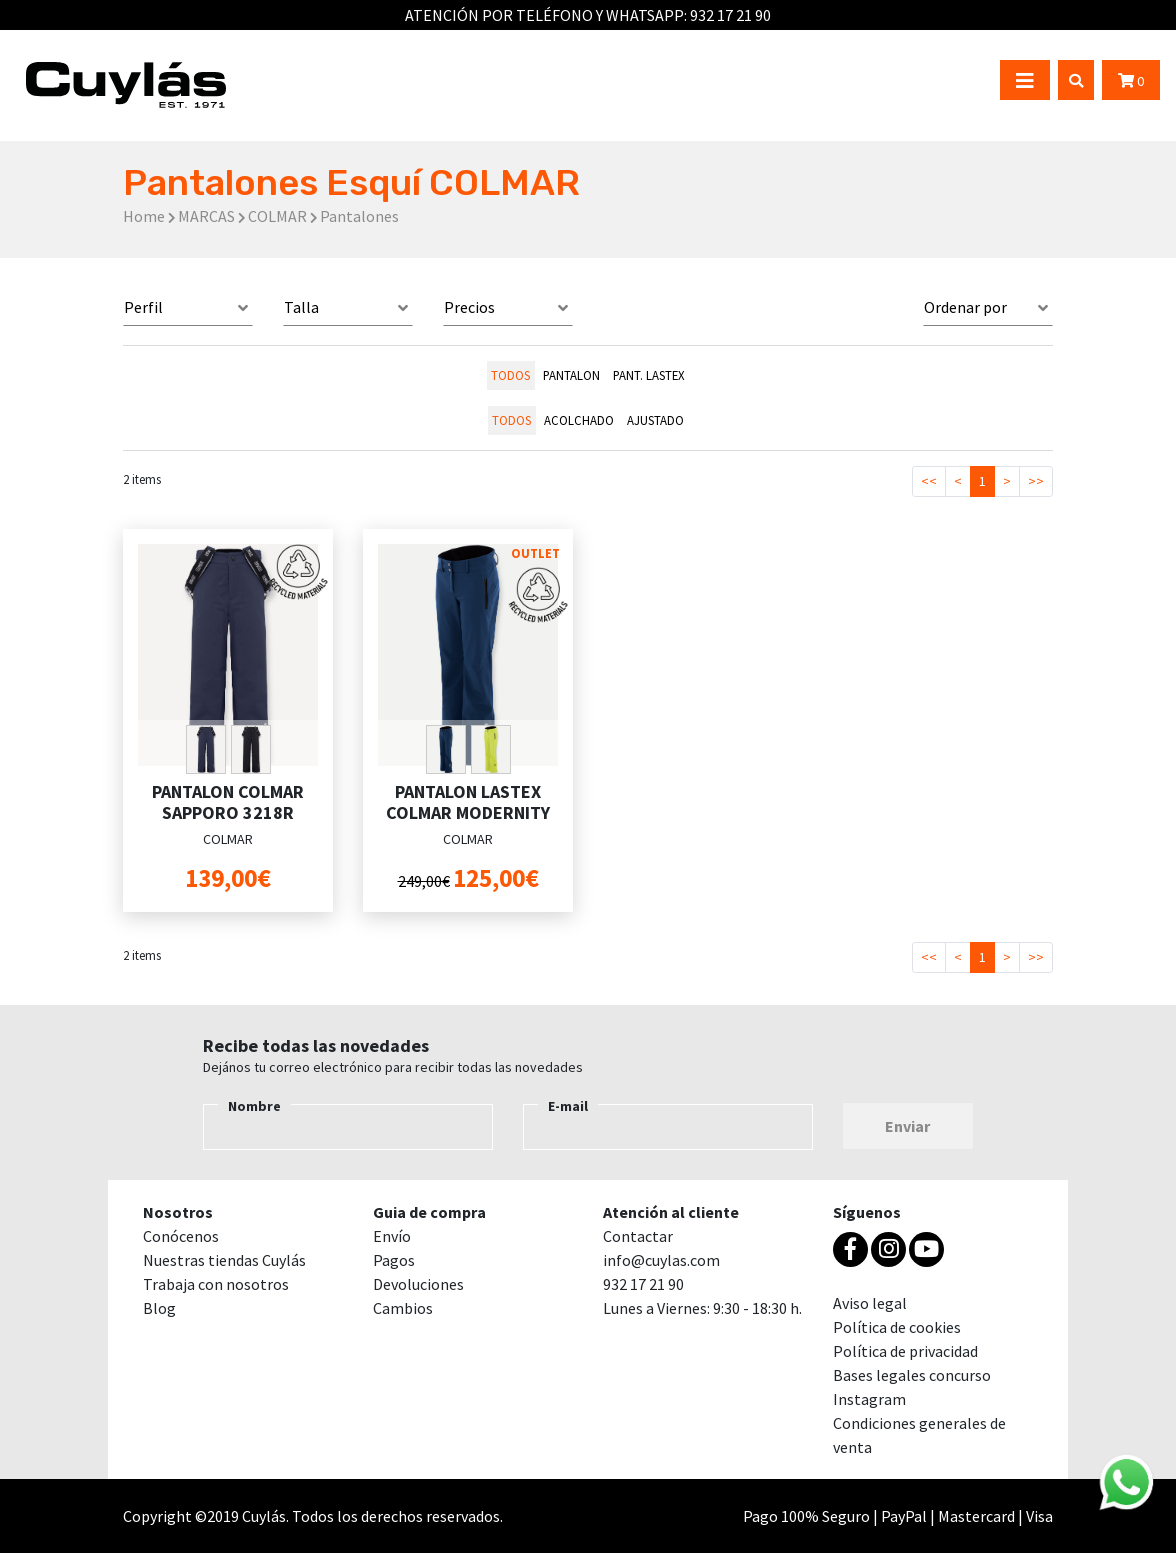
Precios (469, 307)
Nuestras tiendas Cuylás (224, 1260)
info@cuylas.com (661, 1260)
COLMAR (277, 216)
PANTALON (571, 375)
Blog (159, 1308)
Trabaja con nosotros (216, 1284)
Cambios (403, 1308)
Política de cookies (897, 1327)
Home (144, 216)
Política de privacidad (905, 1351)
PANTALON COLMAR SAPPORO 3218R (228, 802)
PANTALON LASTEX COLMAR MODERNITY (468, 802)
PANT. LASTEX (649, 375)
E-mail (568, 1106)
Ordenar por (965, 307)
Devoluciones (418, 1284)
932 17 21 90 (730, 15)
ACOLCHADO (579, 420)
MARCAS (206, 216)
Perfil (143, 307)
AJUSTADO (655, 420)
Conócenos (181, 1236)
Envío (392, 1236)
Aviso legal (870, 1303)
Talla (301, 307)
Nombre (254, 1106)
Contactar (638, 1236)
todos (510, 375)
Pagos (394, 1260)
